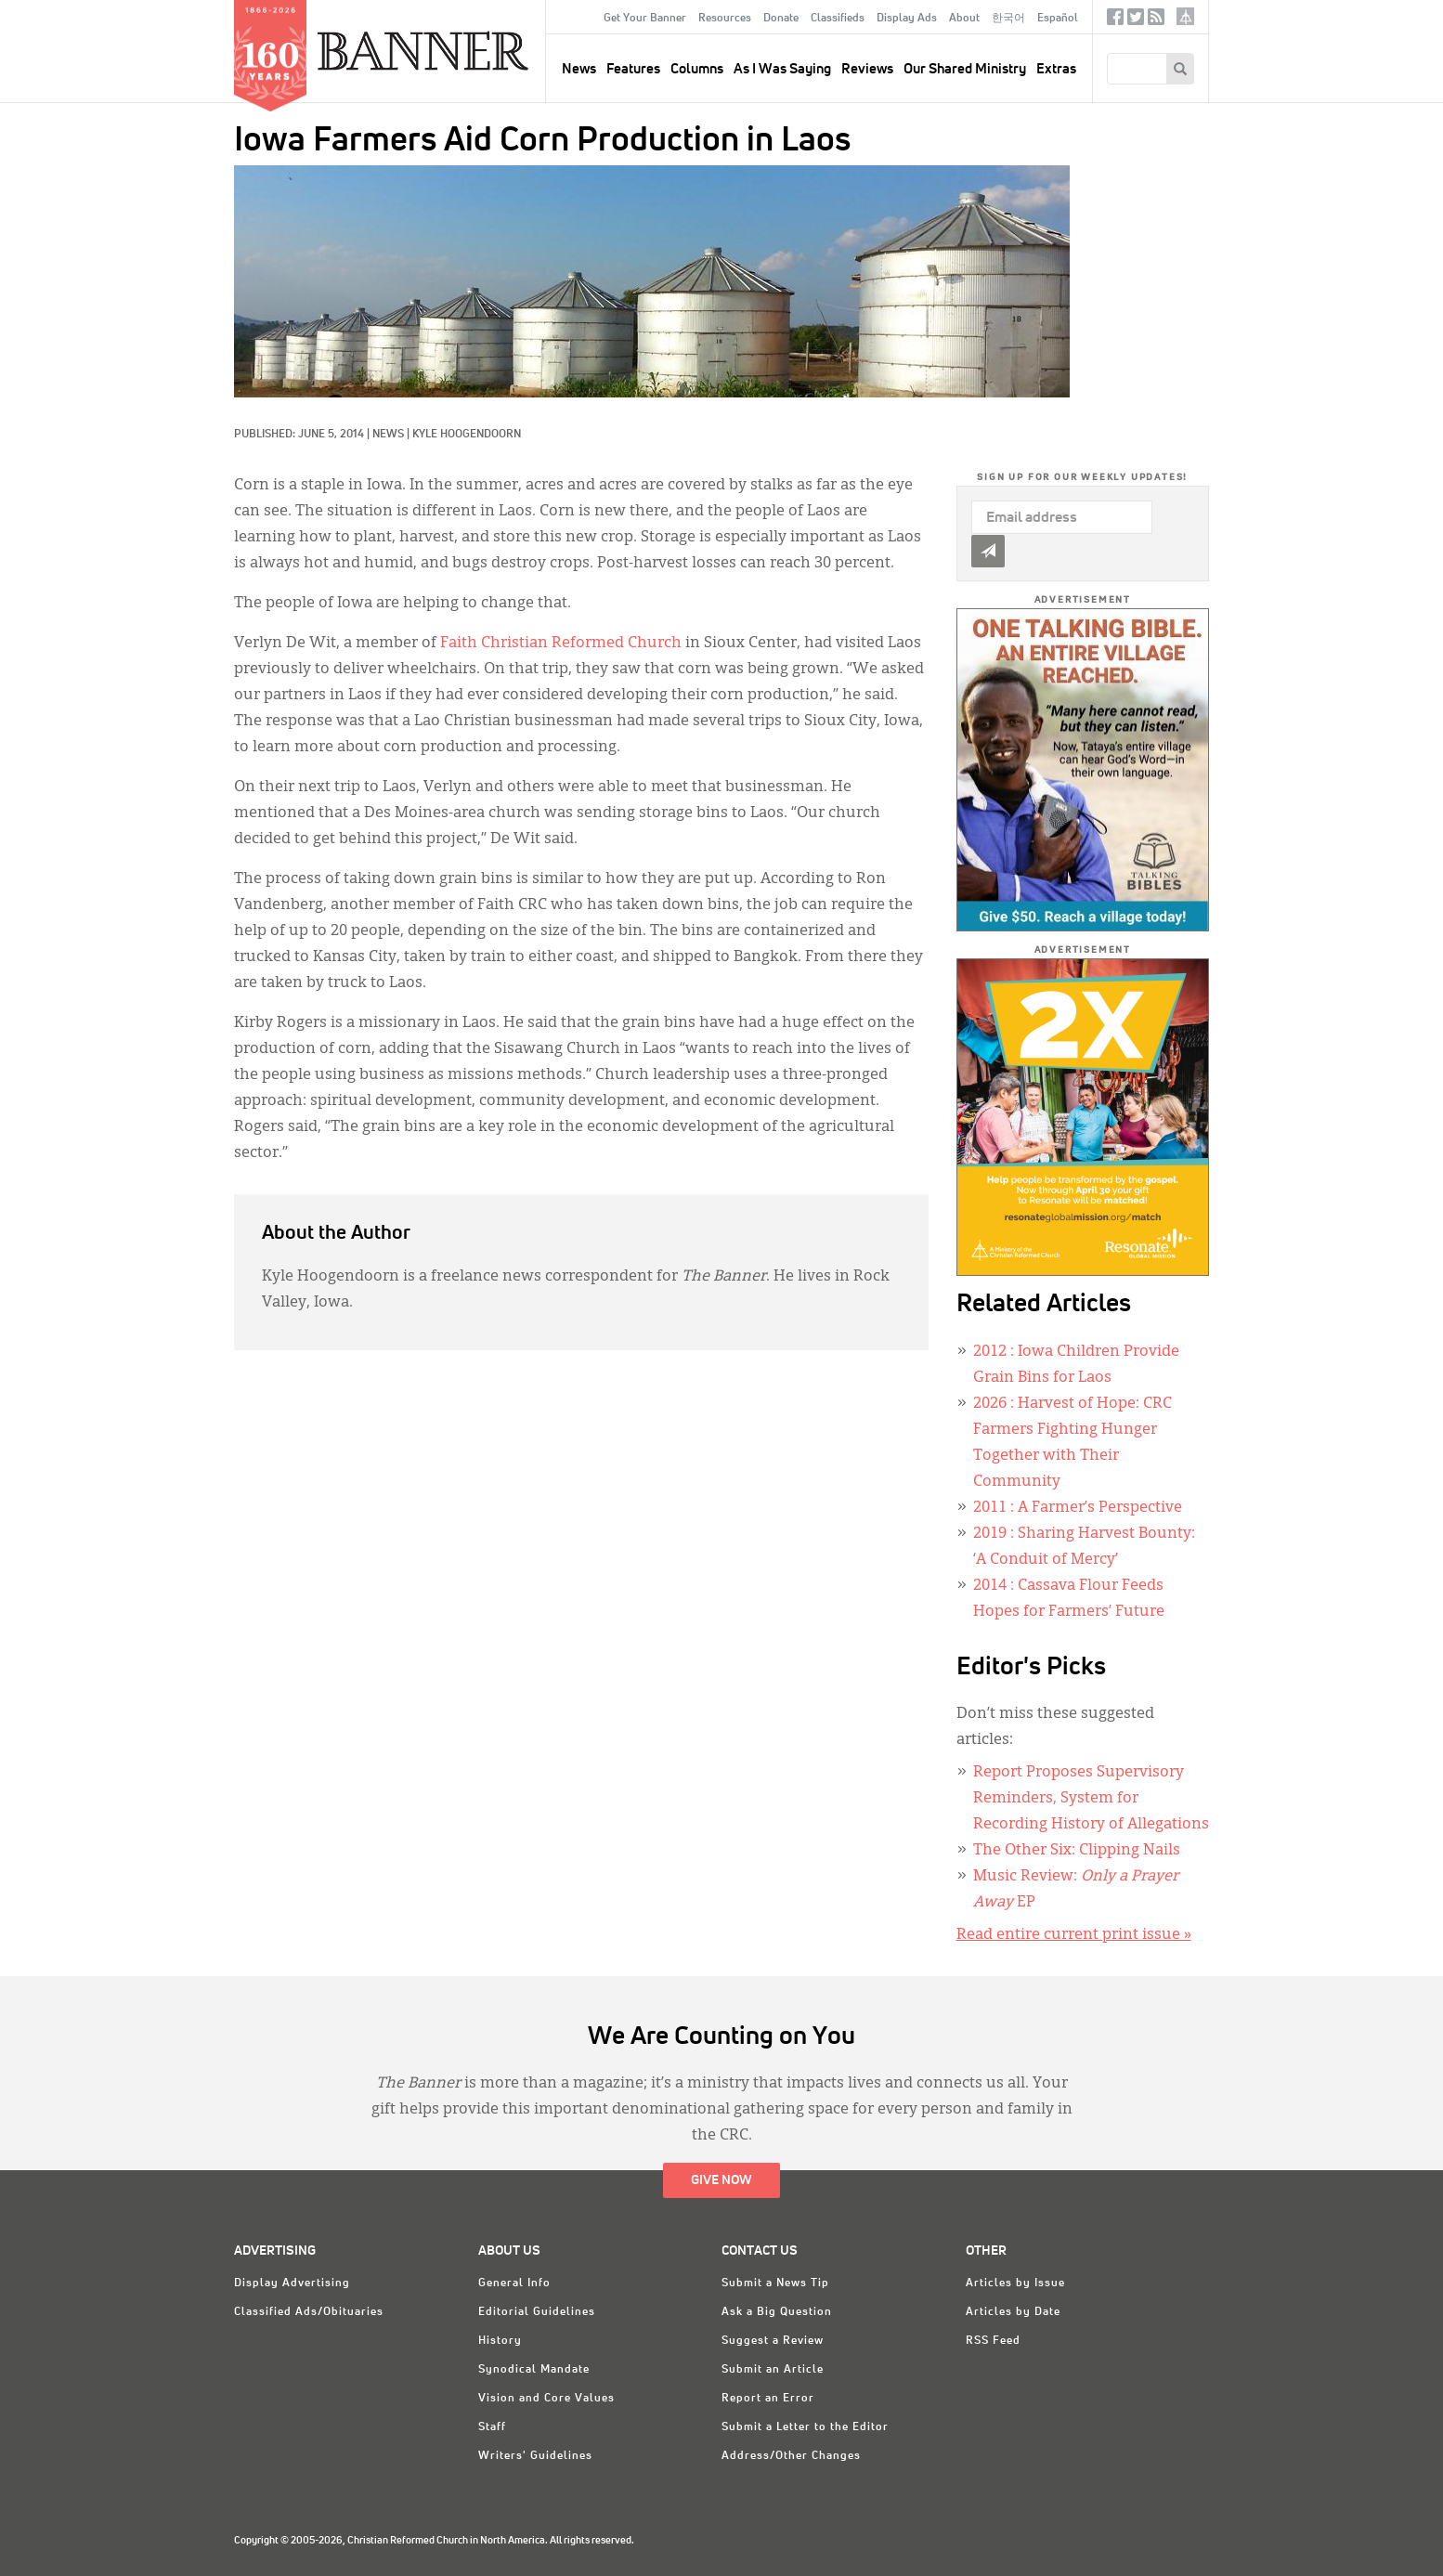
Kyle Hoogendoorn (466, 434)
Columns (696, 69)
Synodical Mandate (534, 2369)
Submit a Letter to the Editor (805, 2427)
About (964, 18)
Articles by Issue (1015, 2283)
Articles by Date (1013, 2312)
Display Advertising (292, 2283)
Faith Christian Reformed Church (561, 643)
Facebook (1115, 21)
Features (633, 69)
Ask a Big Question (777, 2312)
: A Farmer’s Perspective (1077, 1508)
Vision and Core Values (546, 2398)
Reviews (867, 69)
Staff (492, 2427)
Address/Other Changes (791, 2456)
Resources (724, 18)
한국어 (1008, 18)
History (500, 2341)
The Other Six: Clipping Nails (1076, 1850)
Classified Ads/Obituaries (309, 2312)
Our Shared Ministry (965, 69)
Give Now (721, 2180)
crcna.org (1185, 16)
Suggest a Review (773, 2341)
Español (1057, 18)
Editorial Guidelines (536, 2312)
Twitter (1135, 21)
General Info (514, 2283)
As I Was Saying (782, 69)
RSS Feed (993, 2341)
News (388, 434)
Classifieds (837, 18)
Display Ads (907, 18)
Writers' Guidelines (535, 2456)
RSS (1156, 21)
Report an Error (768, 2398)
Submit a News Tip (775, 2283)
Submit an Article (773, 2369)
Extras (1056, 69)
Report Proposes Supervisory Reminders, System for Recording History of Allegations (1091, 1798)
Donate (781, 18)
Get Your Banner (645, 18)
